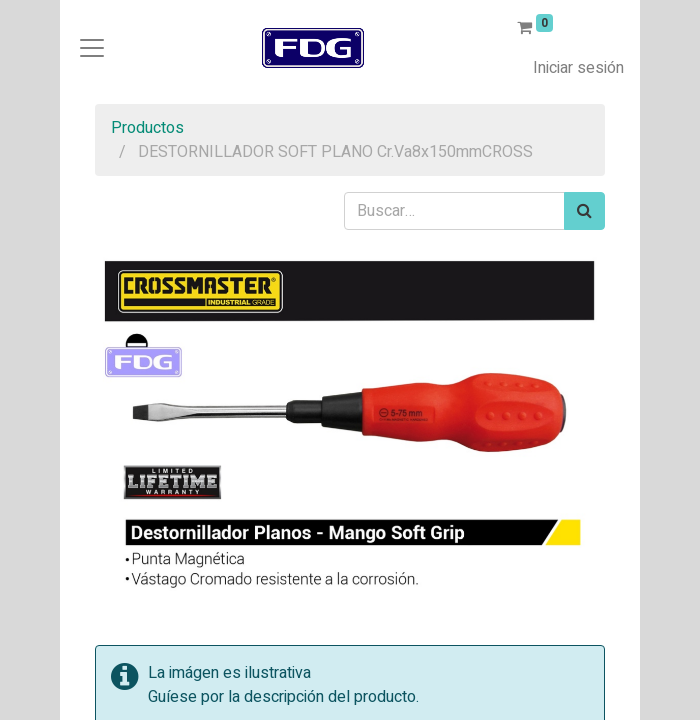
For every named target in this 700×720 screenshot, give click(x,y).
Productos (147, 128)
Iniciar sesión (578, 68)
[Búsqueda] (584, 211)
